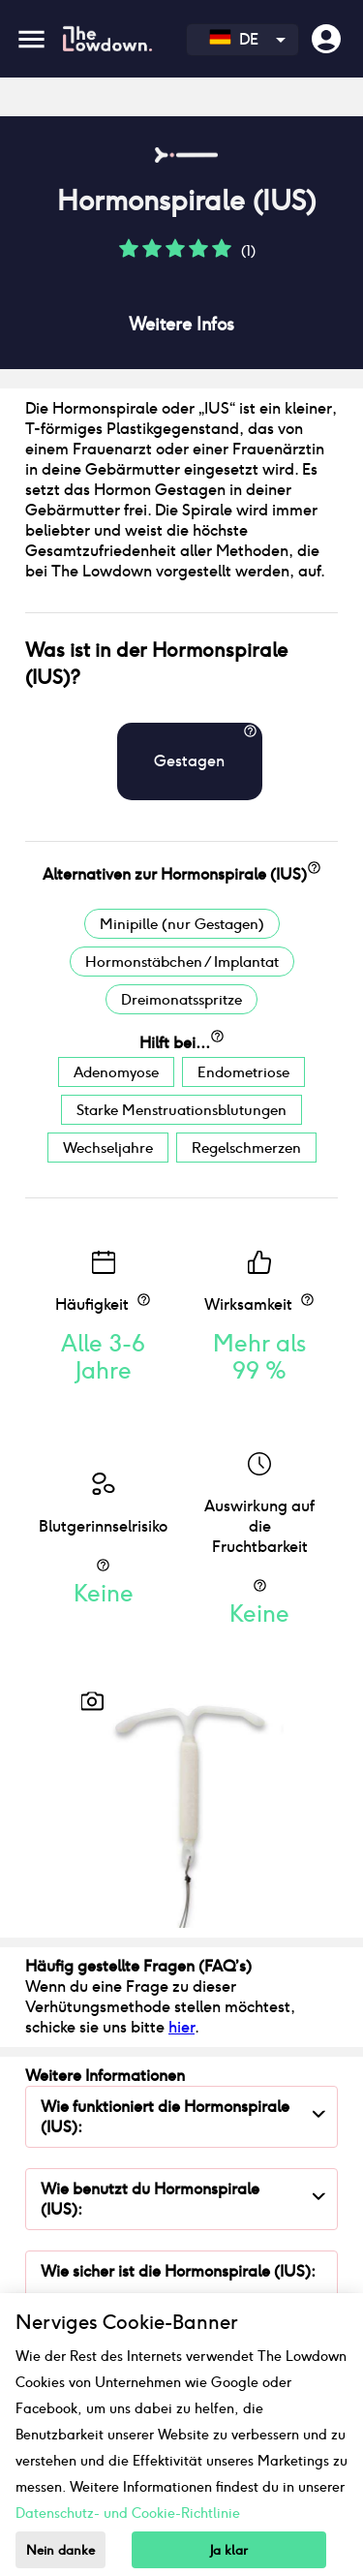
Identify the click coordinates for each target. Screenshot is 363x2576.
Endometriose (243, 1072)
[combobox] (242, 40)
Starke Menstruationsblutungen (181, 1110)
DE (233, 39)
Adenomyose (116, 1072)
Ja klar (229, 2550)
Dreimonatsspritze (181, 999)
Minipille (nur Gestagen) (182, 924)
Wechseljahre (108, 1147)
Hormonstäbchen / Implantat (182, 961)
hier (181, 2027)
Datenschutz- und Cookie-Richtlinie (127, 2513)
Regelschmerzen (246, 1147)
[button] (128, 255)
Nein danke (60, 2550)
